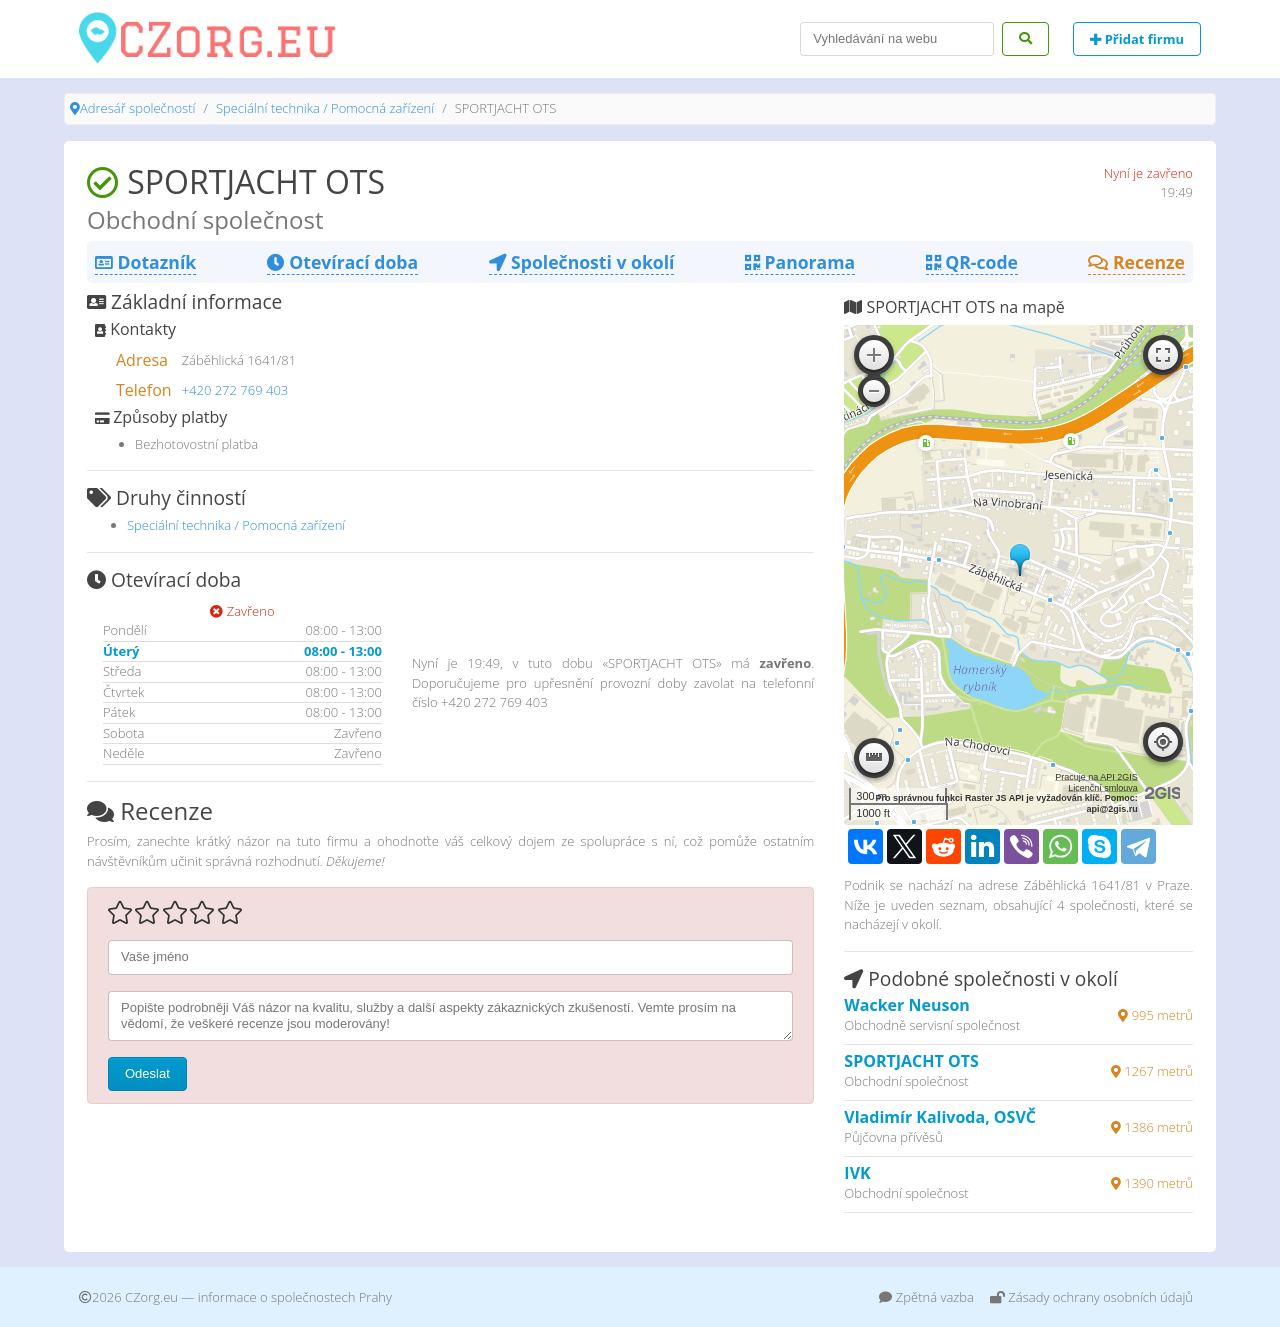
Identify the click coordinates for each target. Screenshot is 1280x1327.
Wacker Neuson (907, 1005)
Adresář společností (137, 108)
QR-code (972, 262)
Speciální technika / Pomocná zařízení (325, 108)
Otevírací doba (342, 262)
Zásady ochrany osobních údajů (1091, 1297)
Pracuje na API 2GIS (1096, 777)
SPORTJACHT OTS (911, 1061)
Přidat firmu (1137, 39)
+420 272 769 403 (235, 390)
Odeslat (147, 1073)
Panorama (800, 262)
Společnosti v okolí (582, 262)
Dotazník (145, 262)
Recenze (1136, 262)
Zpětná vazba (926, 1297)
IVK (857, 1173)
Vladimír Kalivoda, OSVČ (940, 1117)
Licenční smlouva (1103, 788)
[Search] (897, 39)
